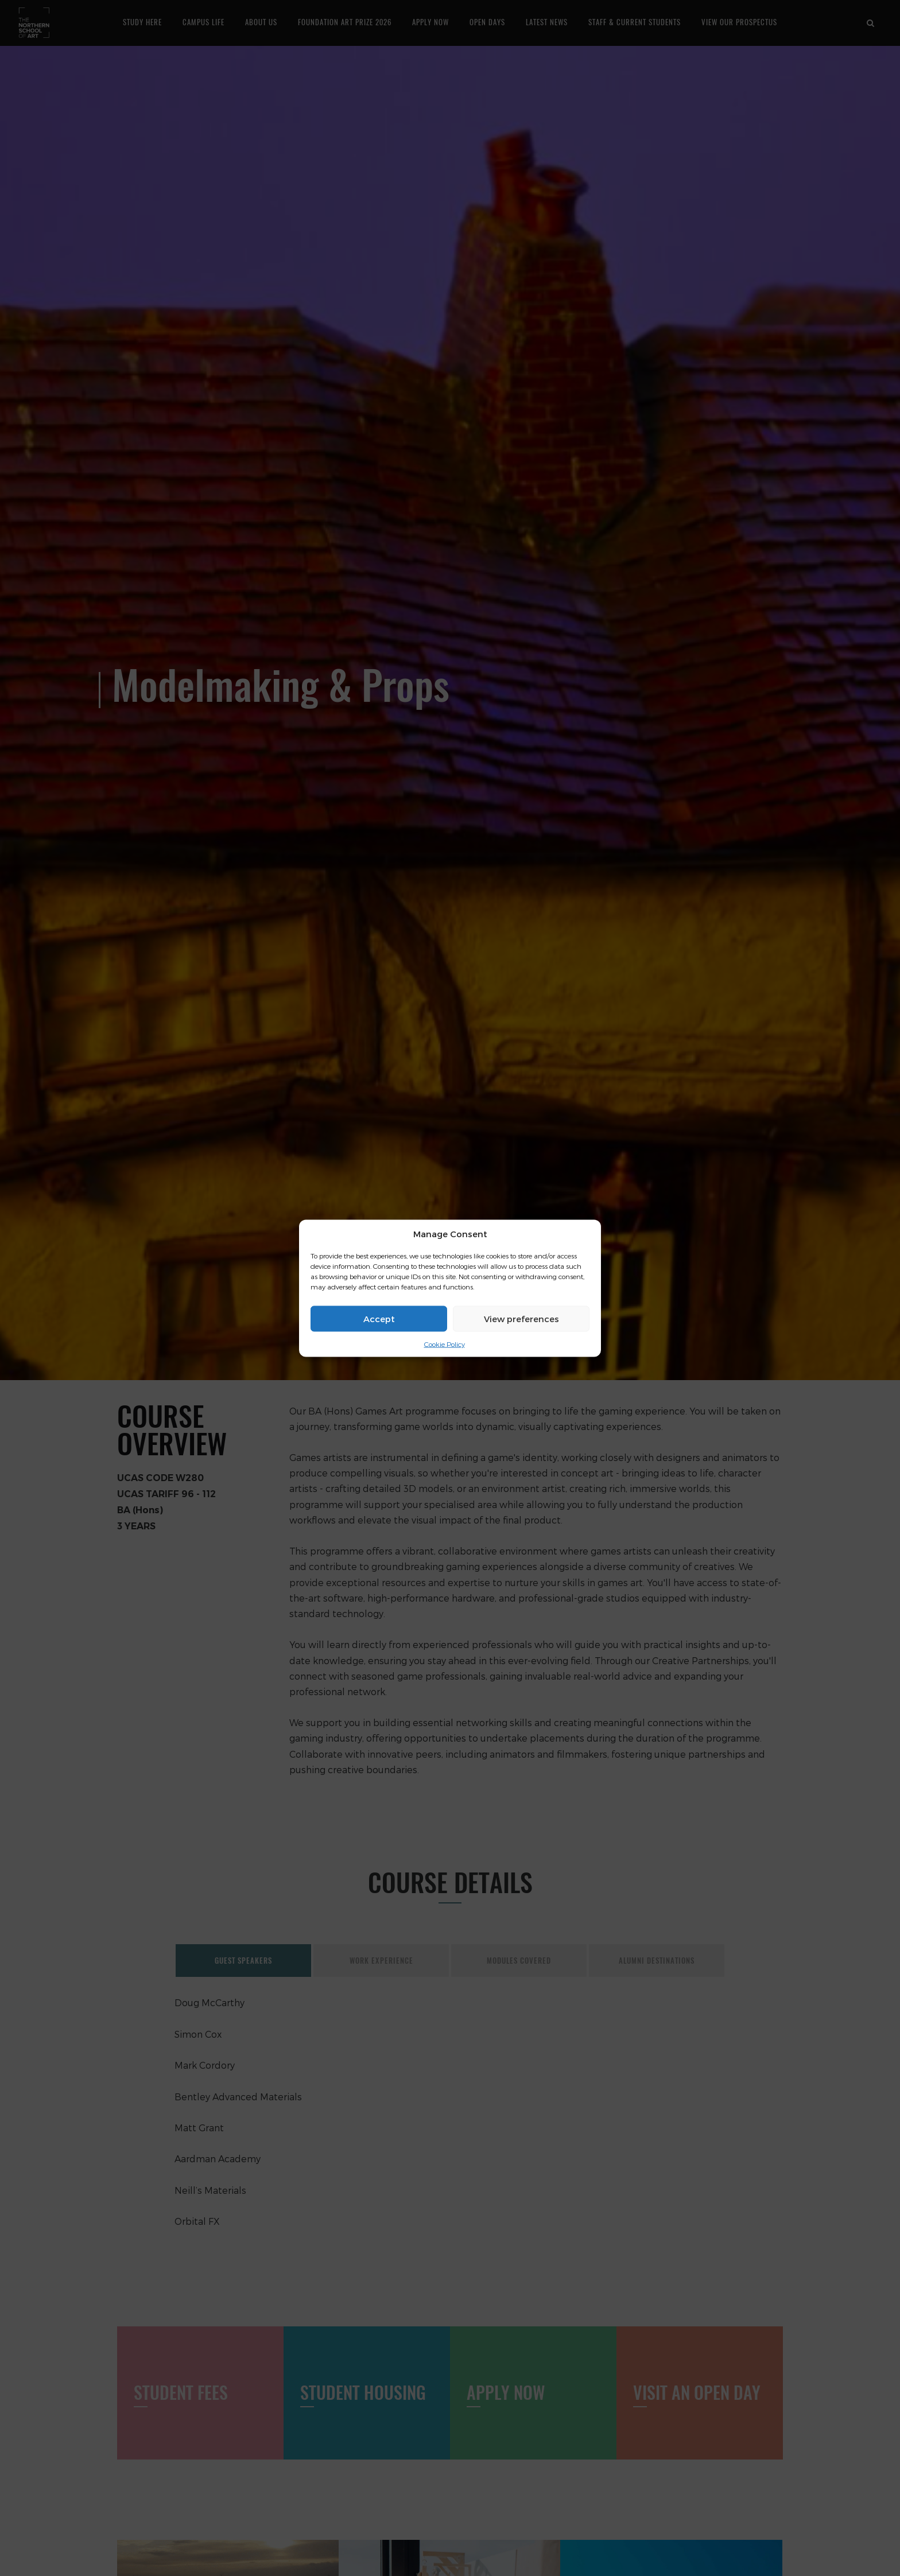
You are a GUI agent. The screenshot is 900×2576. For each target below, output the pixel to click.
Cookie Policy (444, 1344)
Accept (379, 1319)
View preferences (521, 1319)
